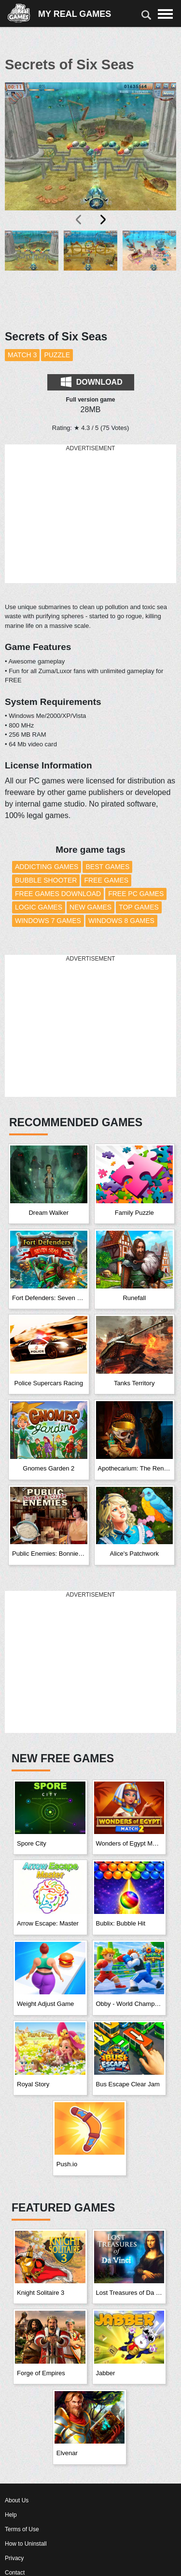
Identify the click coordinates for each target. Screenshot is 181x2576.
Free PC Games (136, 894)
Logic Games (38, 907)
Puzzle (57, 355)
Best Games (107, 867)
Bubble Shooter (46, 880)
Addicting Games (46, 867)
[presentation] (79, 219)
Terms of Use (22, 2529)
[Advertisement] (90, 514)
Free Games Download (58, 894)
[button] (31, 275)
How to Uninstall (26, 2543)
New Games (90, 907)
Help (11, 2514)
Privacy (14, 2558)
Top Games (139, 907)
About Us (16, 2500)
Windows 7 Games (48, 920)
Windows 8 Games (121, 920)
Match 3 (22, 355)
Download (91, 382)
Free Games (106, 880)
